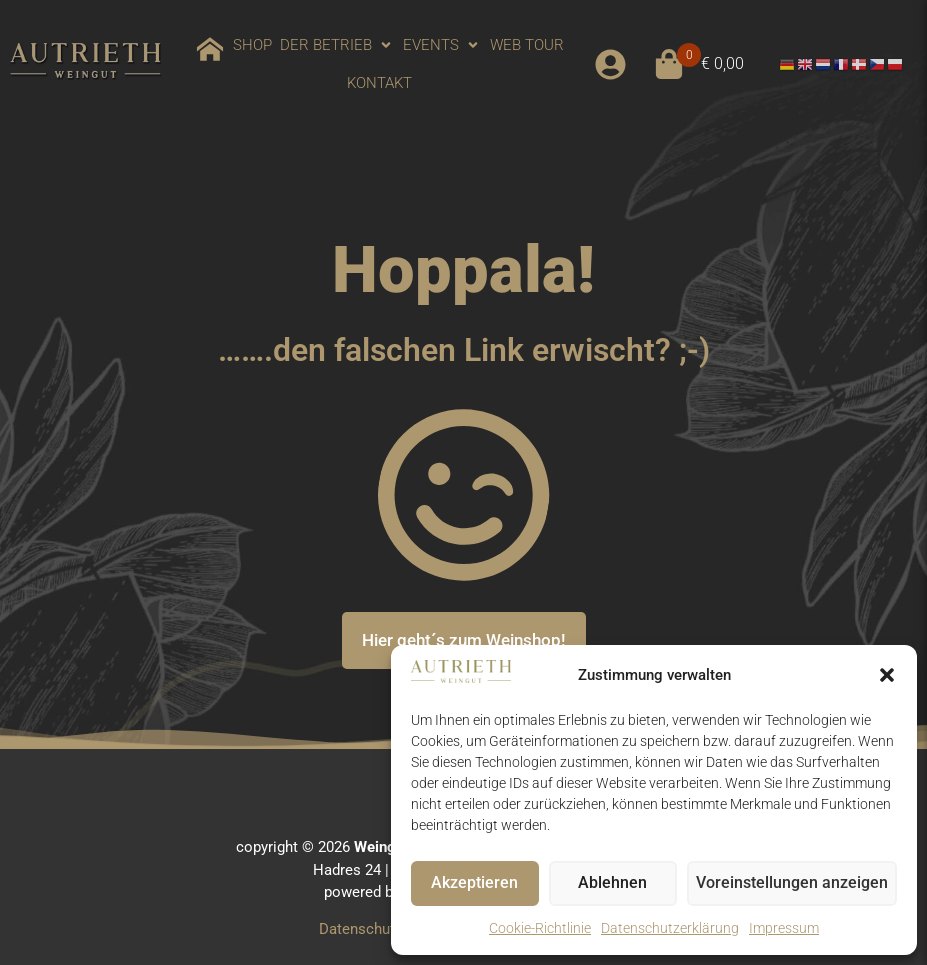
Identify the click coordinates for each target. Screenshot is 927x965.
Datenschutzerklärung (670, 928)
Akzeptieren (477, 884)
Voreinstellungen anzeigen (796, 884)
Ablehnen (620, 884)
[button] (887, 675)
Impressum (784, 928)
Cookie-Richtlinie (540, 928)
